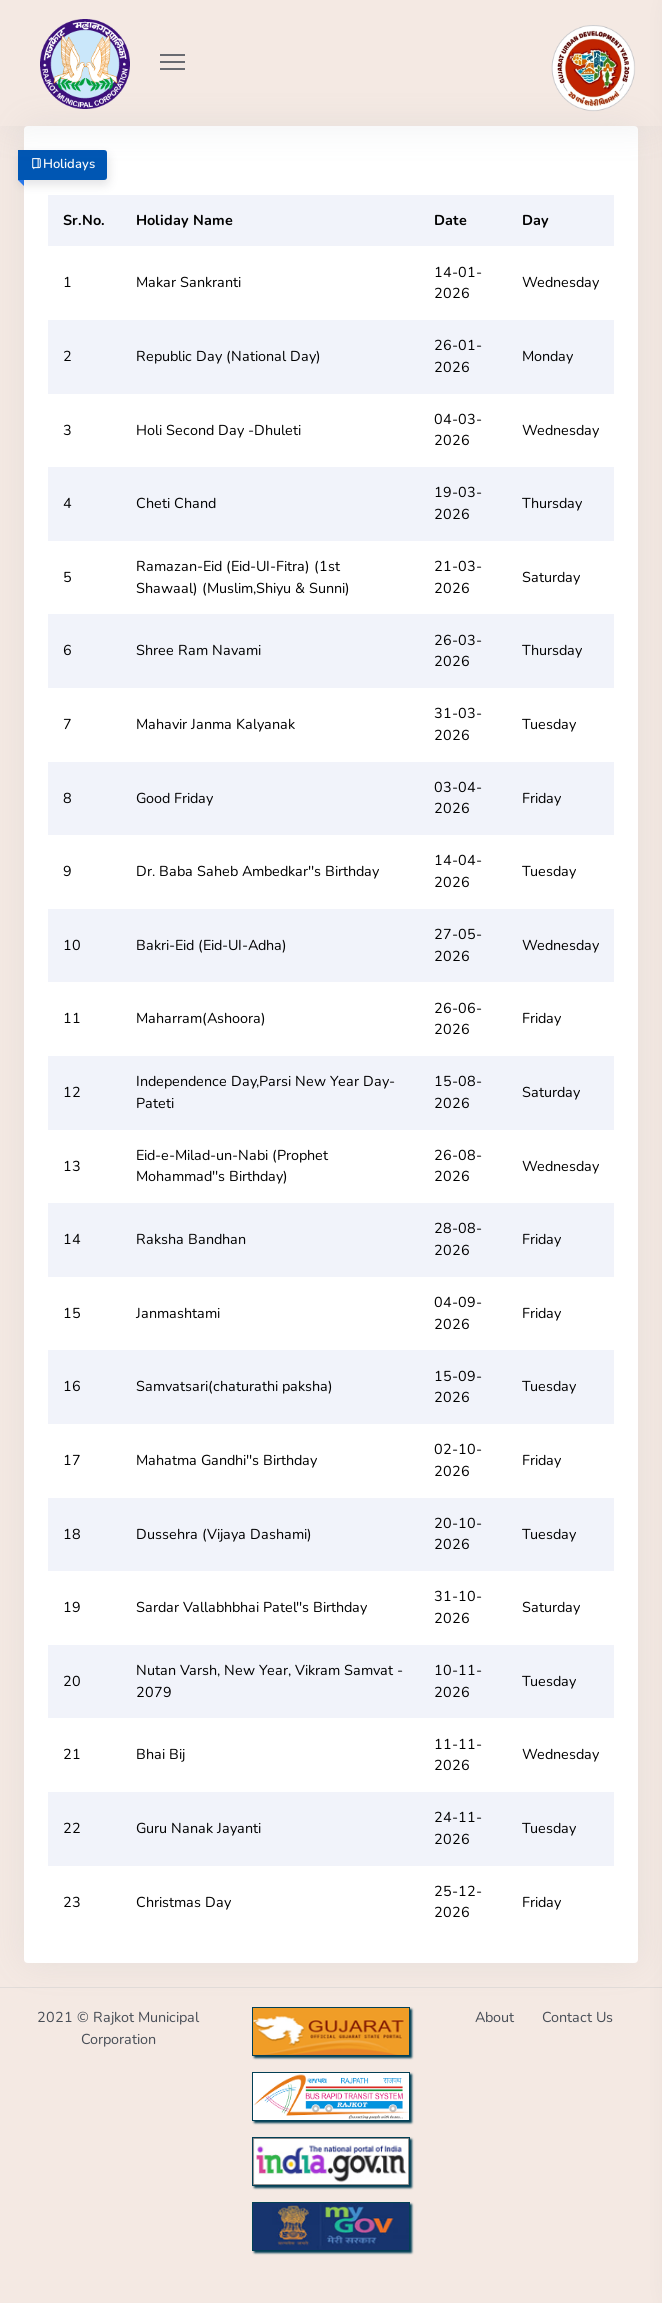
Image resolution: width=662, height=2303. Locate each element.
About (494, 2017)
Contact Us (577, 2017)
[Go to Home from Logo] (63, 35)
